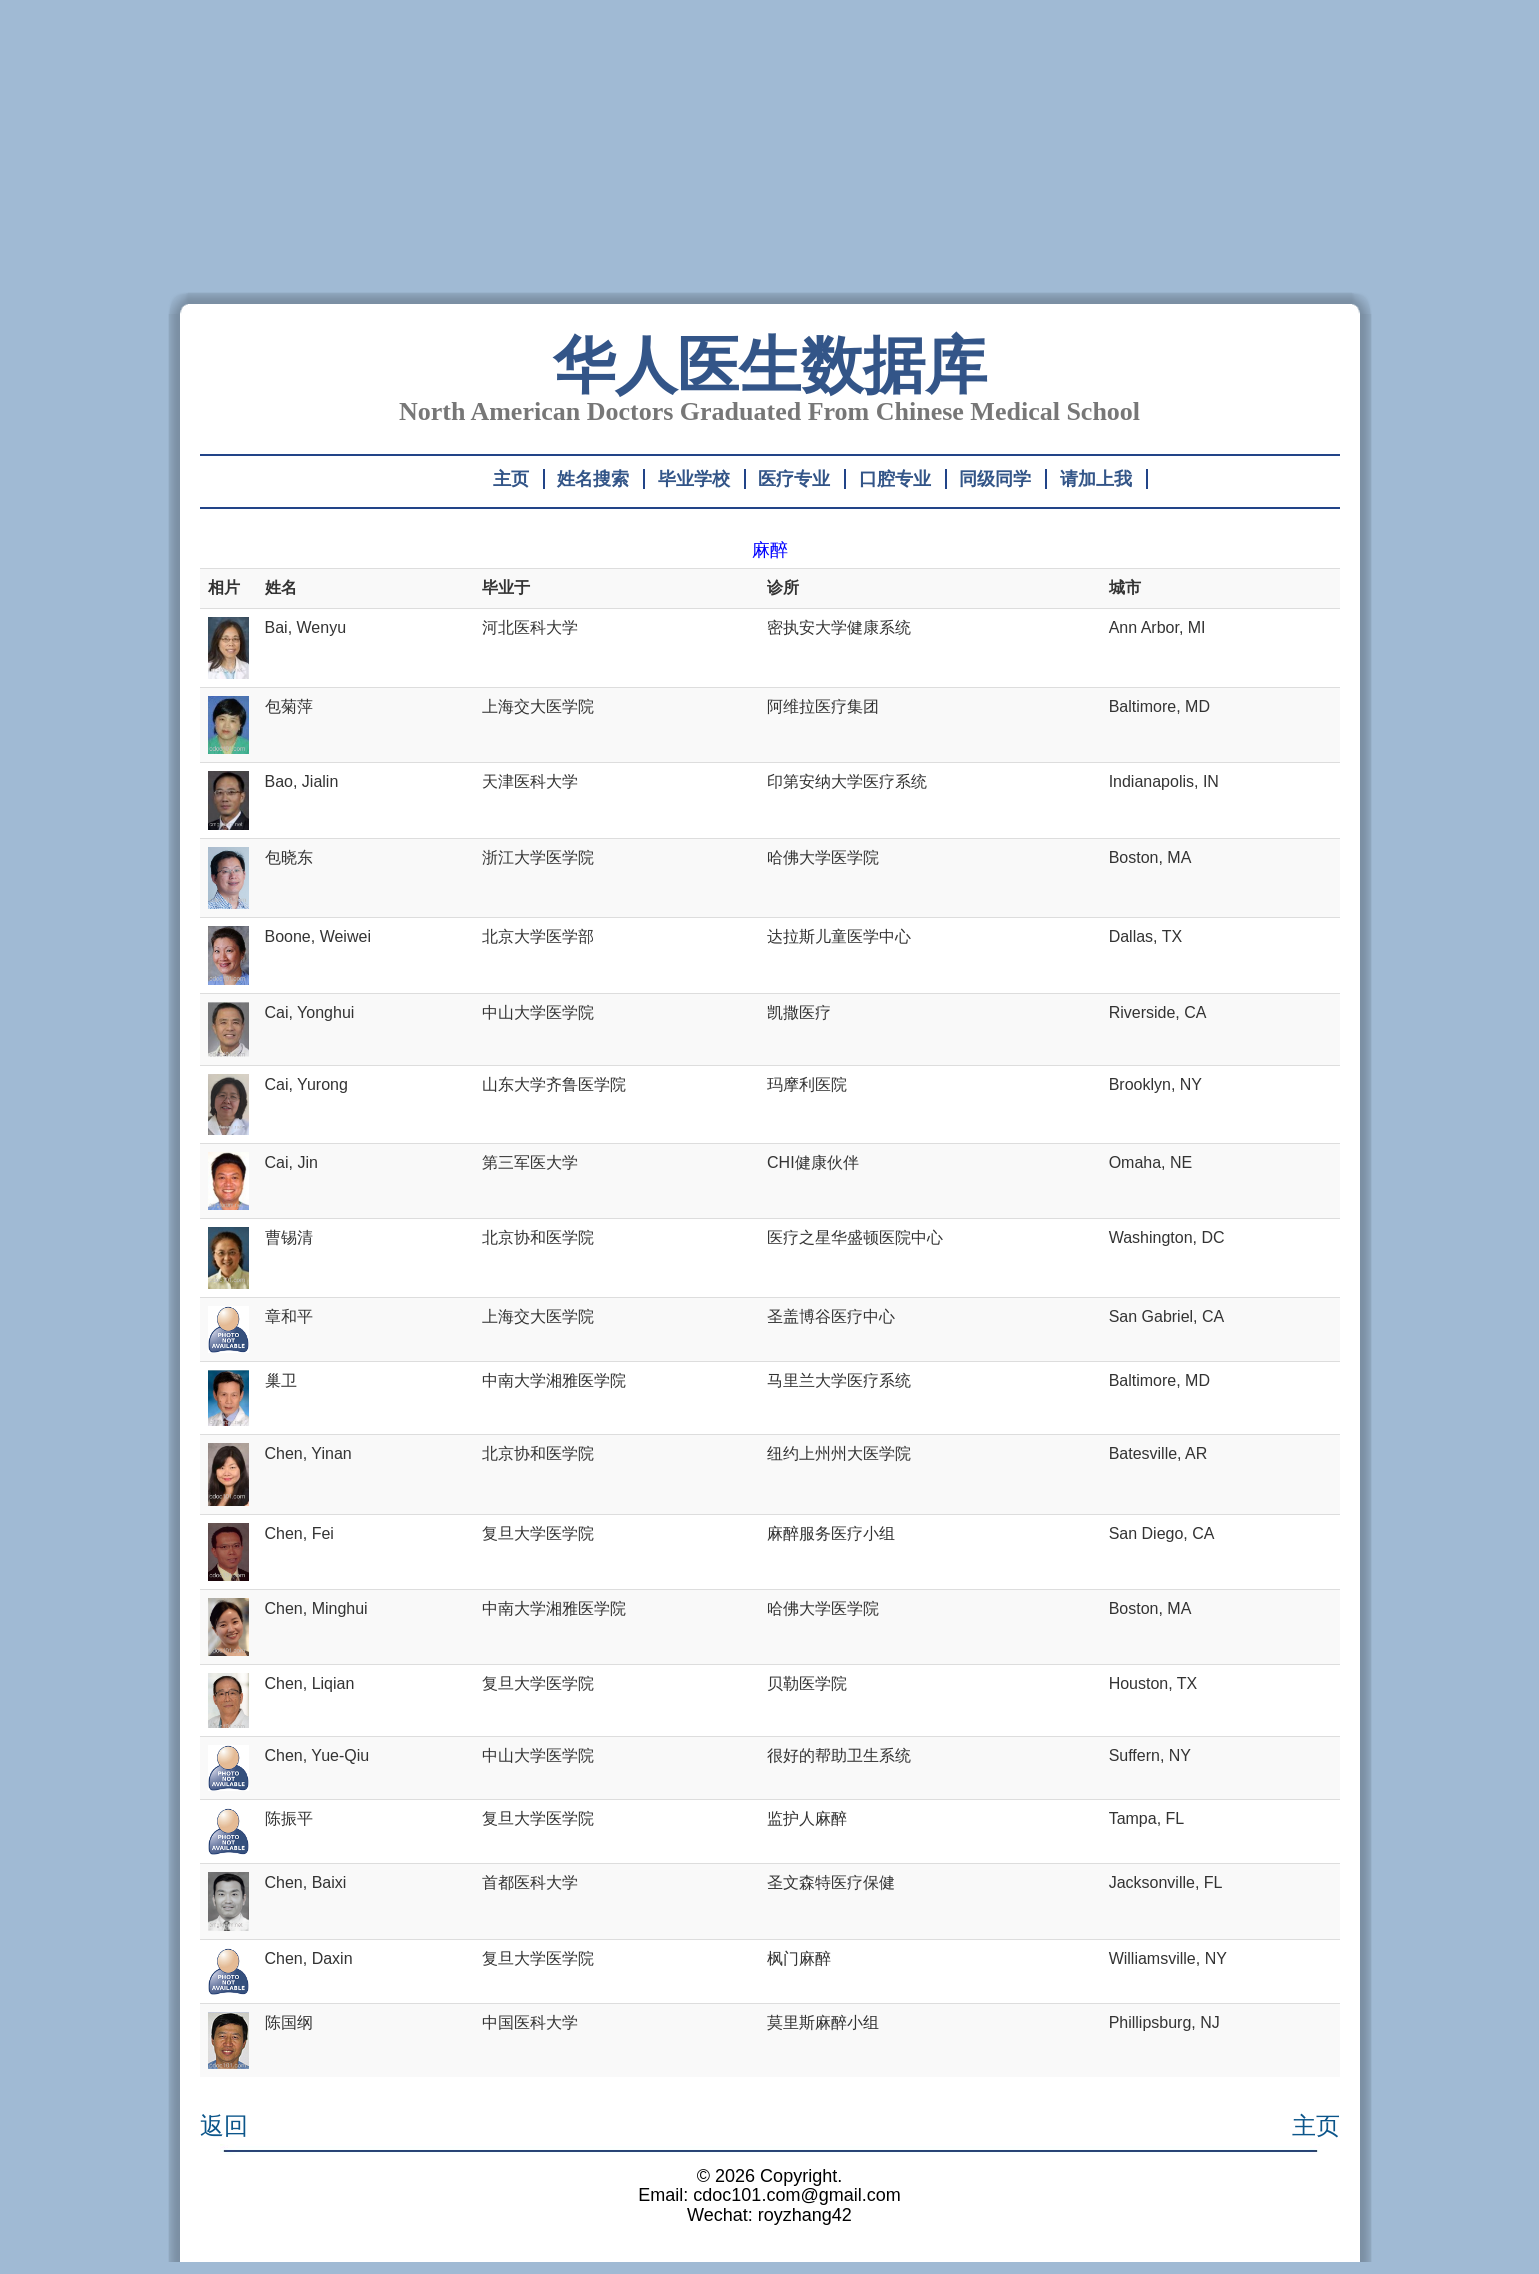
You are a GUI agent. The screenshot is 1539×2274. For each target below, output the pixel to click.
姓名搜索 (593, 479)
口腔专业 (895, 479)
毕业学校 (694, 479)
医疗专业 (794, 479)
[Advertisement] (770, 152)
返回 (224, 2126)
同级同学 (995, 479)
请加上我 (1096, 479)
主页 (511, 479)
